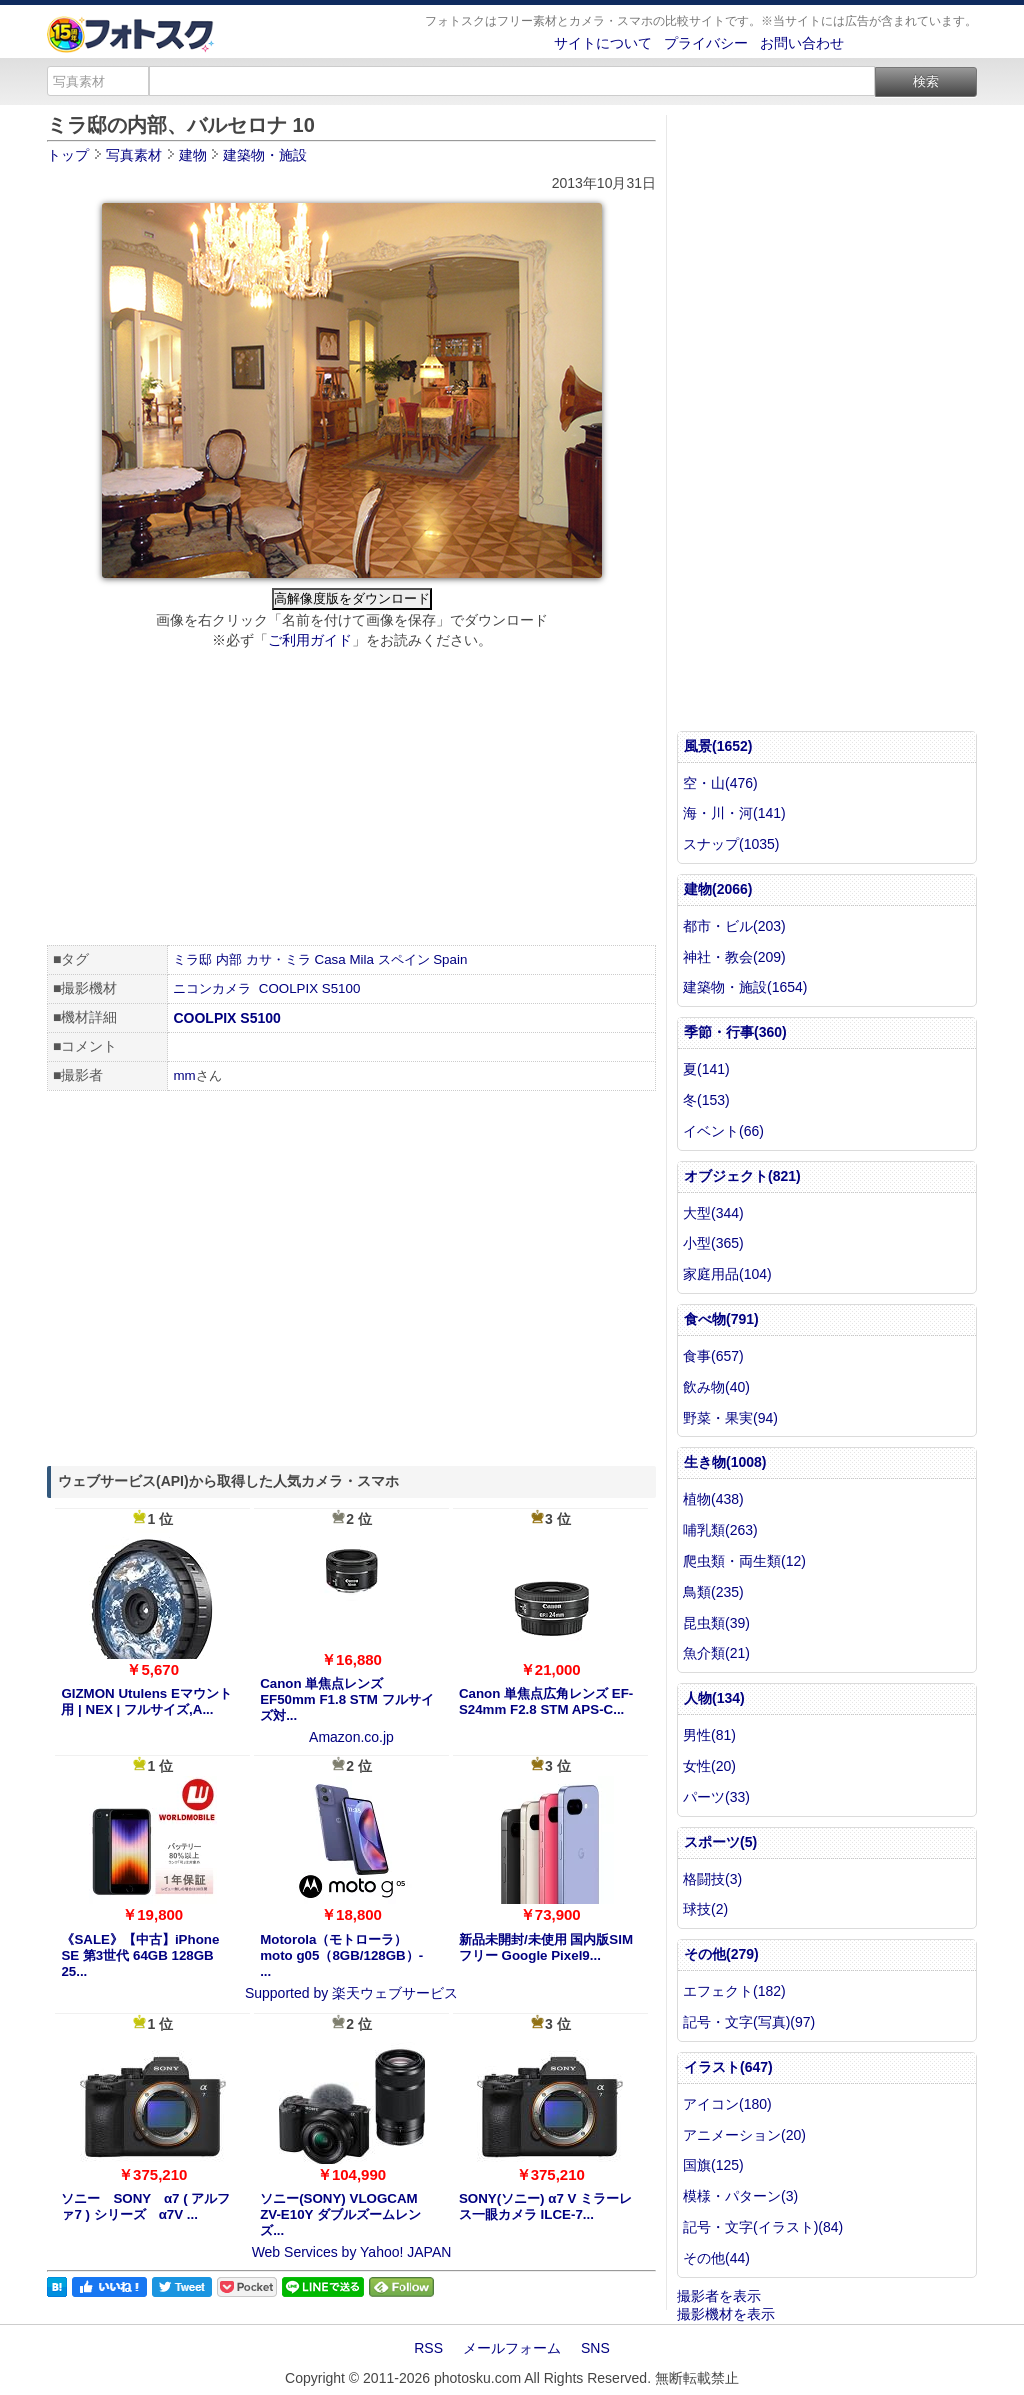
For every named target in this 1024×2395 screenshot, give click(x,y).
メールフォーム (512, 2348)
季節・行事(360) (735, 1032)
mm (184, 1075)
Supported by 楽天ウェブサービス (351, 1993)
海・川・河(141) (734, 813)
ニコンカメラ (212, 988)
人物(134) (714, 1698)
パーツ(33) (716, 1797)
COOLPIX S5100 (310, 988)
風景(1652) (718, 746)
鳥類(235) (713, 1592)
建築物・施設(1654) (745, 987)
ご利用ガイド (310, 640)
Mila (361, 959)
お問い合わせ (802, 43)
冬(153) (706, 1100)
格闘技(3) (712, 1879)
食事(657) (713, 1356)
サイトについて (603, 43)
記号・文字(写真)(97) (749, 2022)
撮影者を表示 (719, 2296)
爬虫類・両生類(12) (744, 1561)
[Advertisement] (351, 800)
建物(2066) (718, 889)
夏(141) (706, 1069)
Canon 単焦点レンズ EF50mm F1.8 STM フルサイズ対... (346, 1699)
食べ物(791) (721, 1319)
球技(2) (705, 1909)
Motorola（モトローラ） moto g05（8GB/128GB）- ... (341, 1955)
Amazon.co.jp (351, 1737)
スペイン (404, 959)
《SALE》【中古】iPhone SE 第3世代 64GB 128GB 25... (140, 1955)
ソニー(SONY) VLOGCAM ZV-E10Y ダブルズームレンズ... (340, 2214)
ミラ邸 (192, 959)
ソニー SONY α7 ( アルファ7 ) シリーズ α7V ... (145, 2206)
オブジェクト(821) (742, 1176)
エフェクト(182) (734, 1991)
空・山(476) (720, 783)
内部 (229, 959)
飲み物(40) (716, 1387)
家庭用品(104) (727, 1274)
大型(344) (713, 1213)
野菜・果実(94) (730, 1418)
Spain (450, 959)
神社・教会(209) (734, 957)
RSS (428, 2348)
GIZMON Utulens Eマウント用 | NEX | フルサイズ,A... (146, 1701)
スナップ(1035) (731, 844)
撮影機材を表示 (726, 2314)
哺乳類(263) (720, 1530)
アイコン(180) (727, 2104)
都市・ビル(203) (734, 926)
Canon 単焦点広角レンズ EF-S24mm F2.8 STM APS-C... (546, 1701)
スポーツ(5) (720, 1842)
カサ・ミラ (278, 959)
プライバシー (706, 43)
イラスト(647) (728, 2067)
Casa (330, 959)
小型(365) (713, 1243)
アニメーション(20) (744, 2135)
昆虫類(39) (716, 1623)
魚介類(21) (716, 1653)
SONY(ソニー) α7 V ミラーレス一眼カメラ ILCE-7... (545, 2206)
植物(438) (713, 1499)
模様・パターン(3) (740, 2196)
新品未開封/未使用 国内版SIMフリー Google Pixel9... (546, 1947)
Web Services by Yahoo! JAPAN (352, 2252)
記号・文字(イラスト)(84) (763, 2227)
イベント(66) (723, 1131)
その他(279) (721, 1954)
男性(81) (709, 1735)
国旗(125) (713, 2165)
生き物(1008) (725, 1462)
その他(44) (716, 2258)
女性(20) (709, 1766)
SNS (595, 2348)
